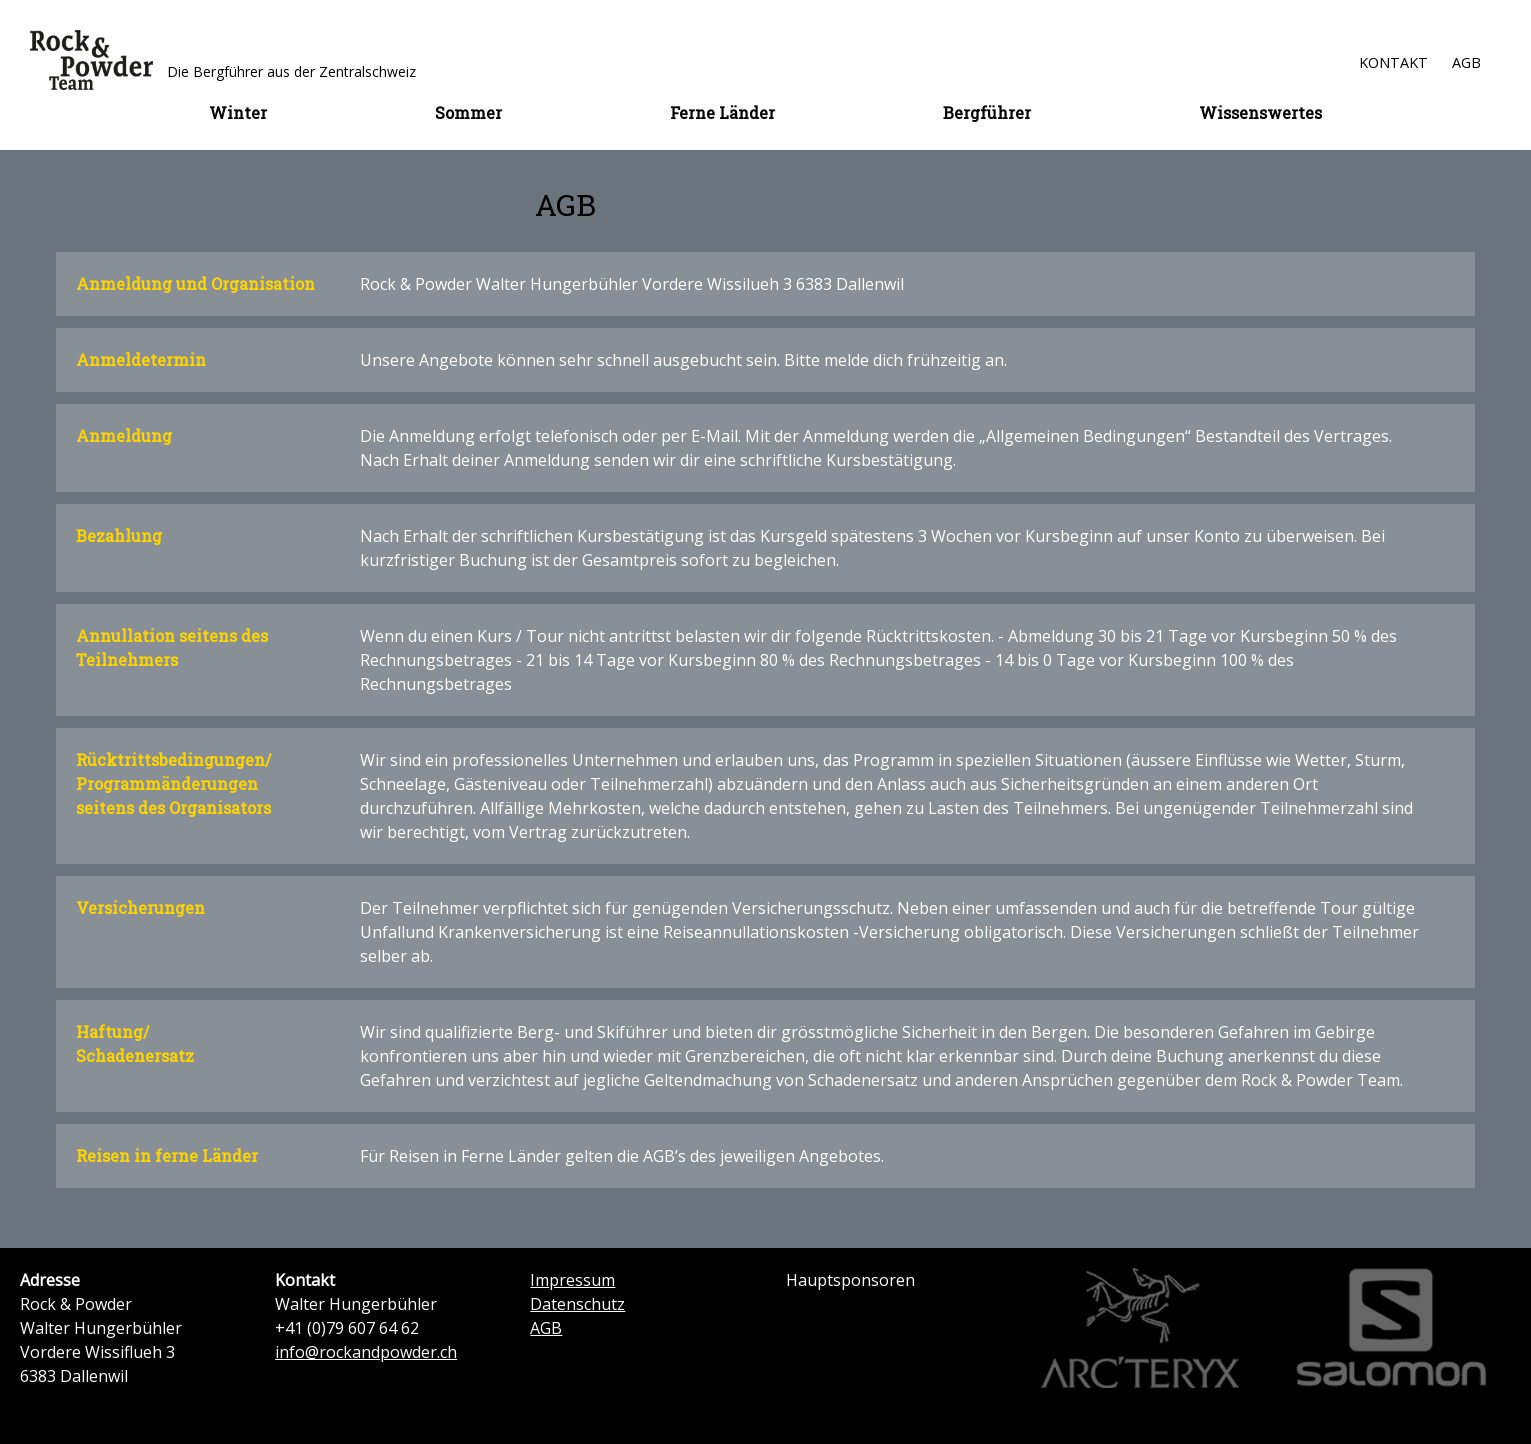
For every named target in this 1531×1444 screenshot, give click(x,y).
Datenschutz (577, 1304)
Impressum (572, 1280)
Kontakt (1393, 62)
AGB (1466, 62)
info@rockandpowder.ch (366, 1352)
